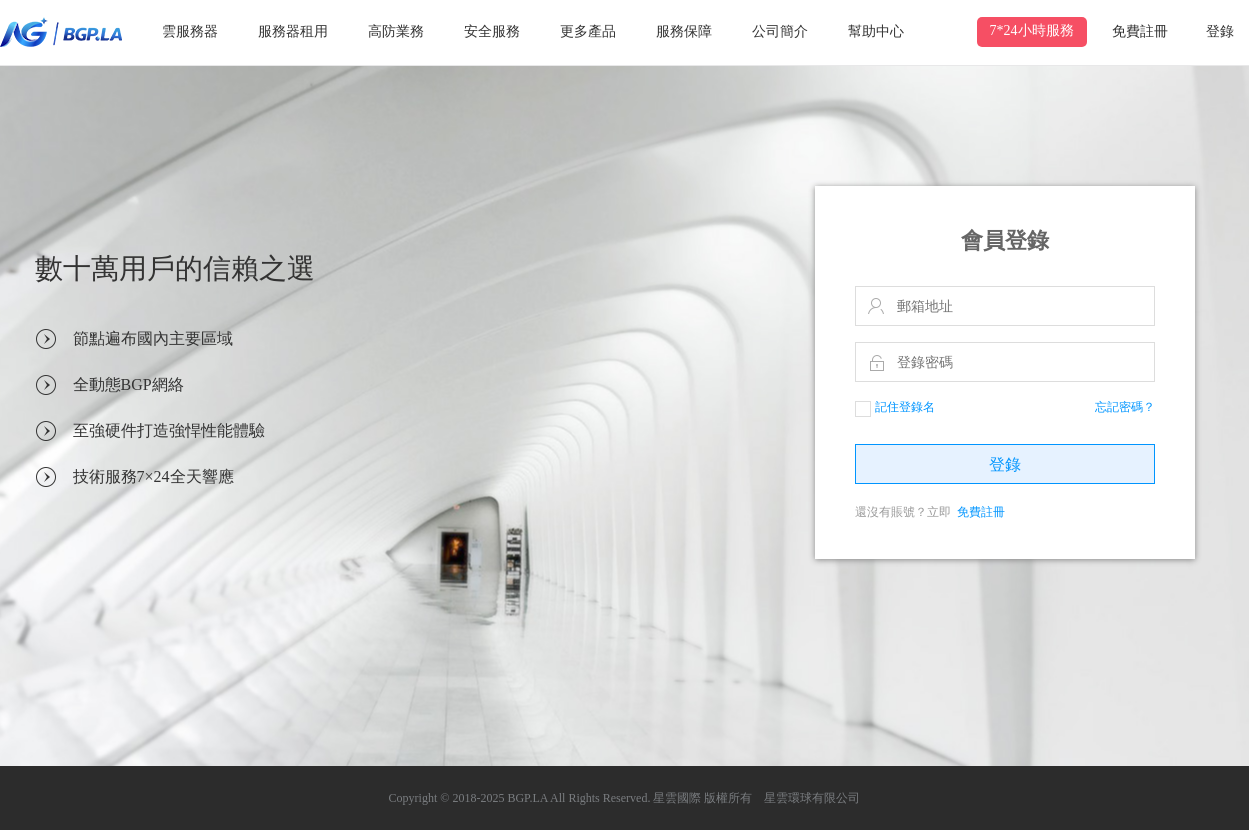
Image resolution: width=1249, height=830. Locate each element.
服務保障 (684, 31)
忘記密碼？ (1125, 407)
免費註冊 (1140, 31)
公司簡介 (780, 31)
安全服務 (492, 31)
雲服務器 (190, 31)
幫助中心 (876, 31)
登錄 (1220, 31)
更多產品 (588, 31)
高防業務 (396, 31)
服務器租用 (293, 31)
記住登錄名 (895, 407)
